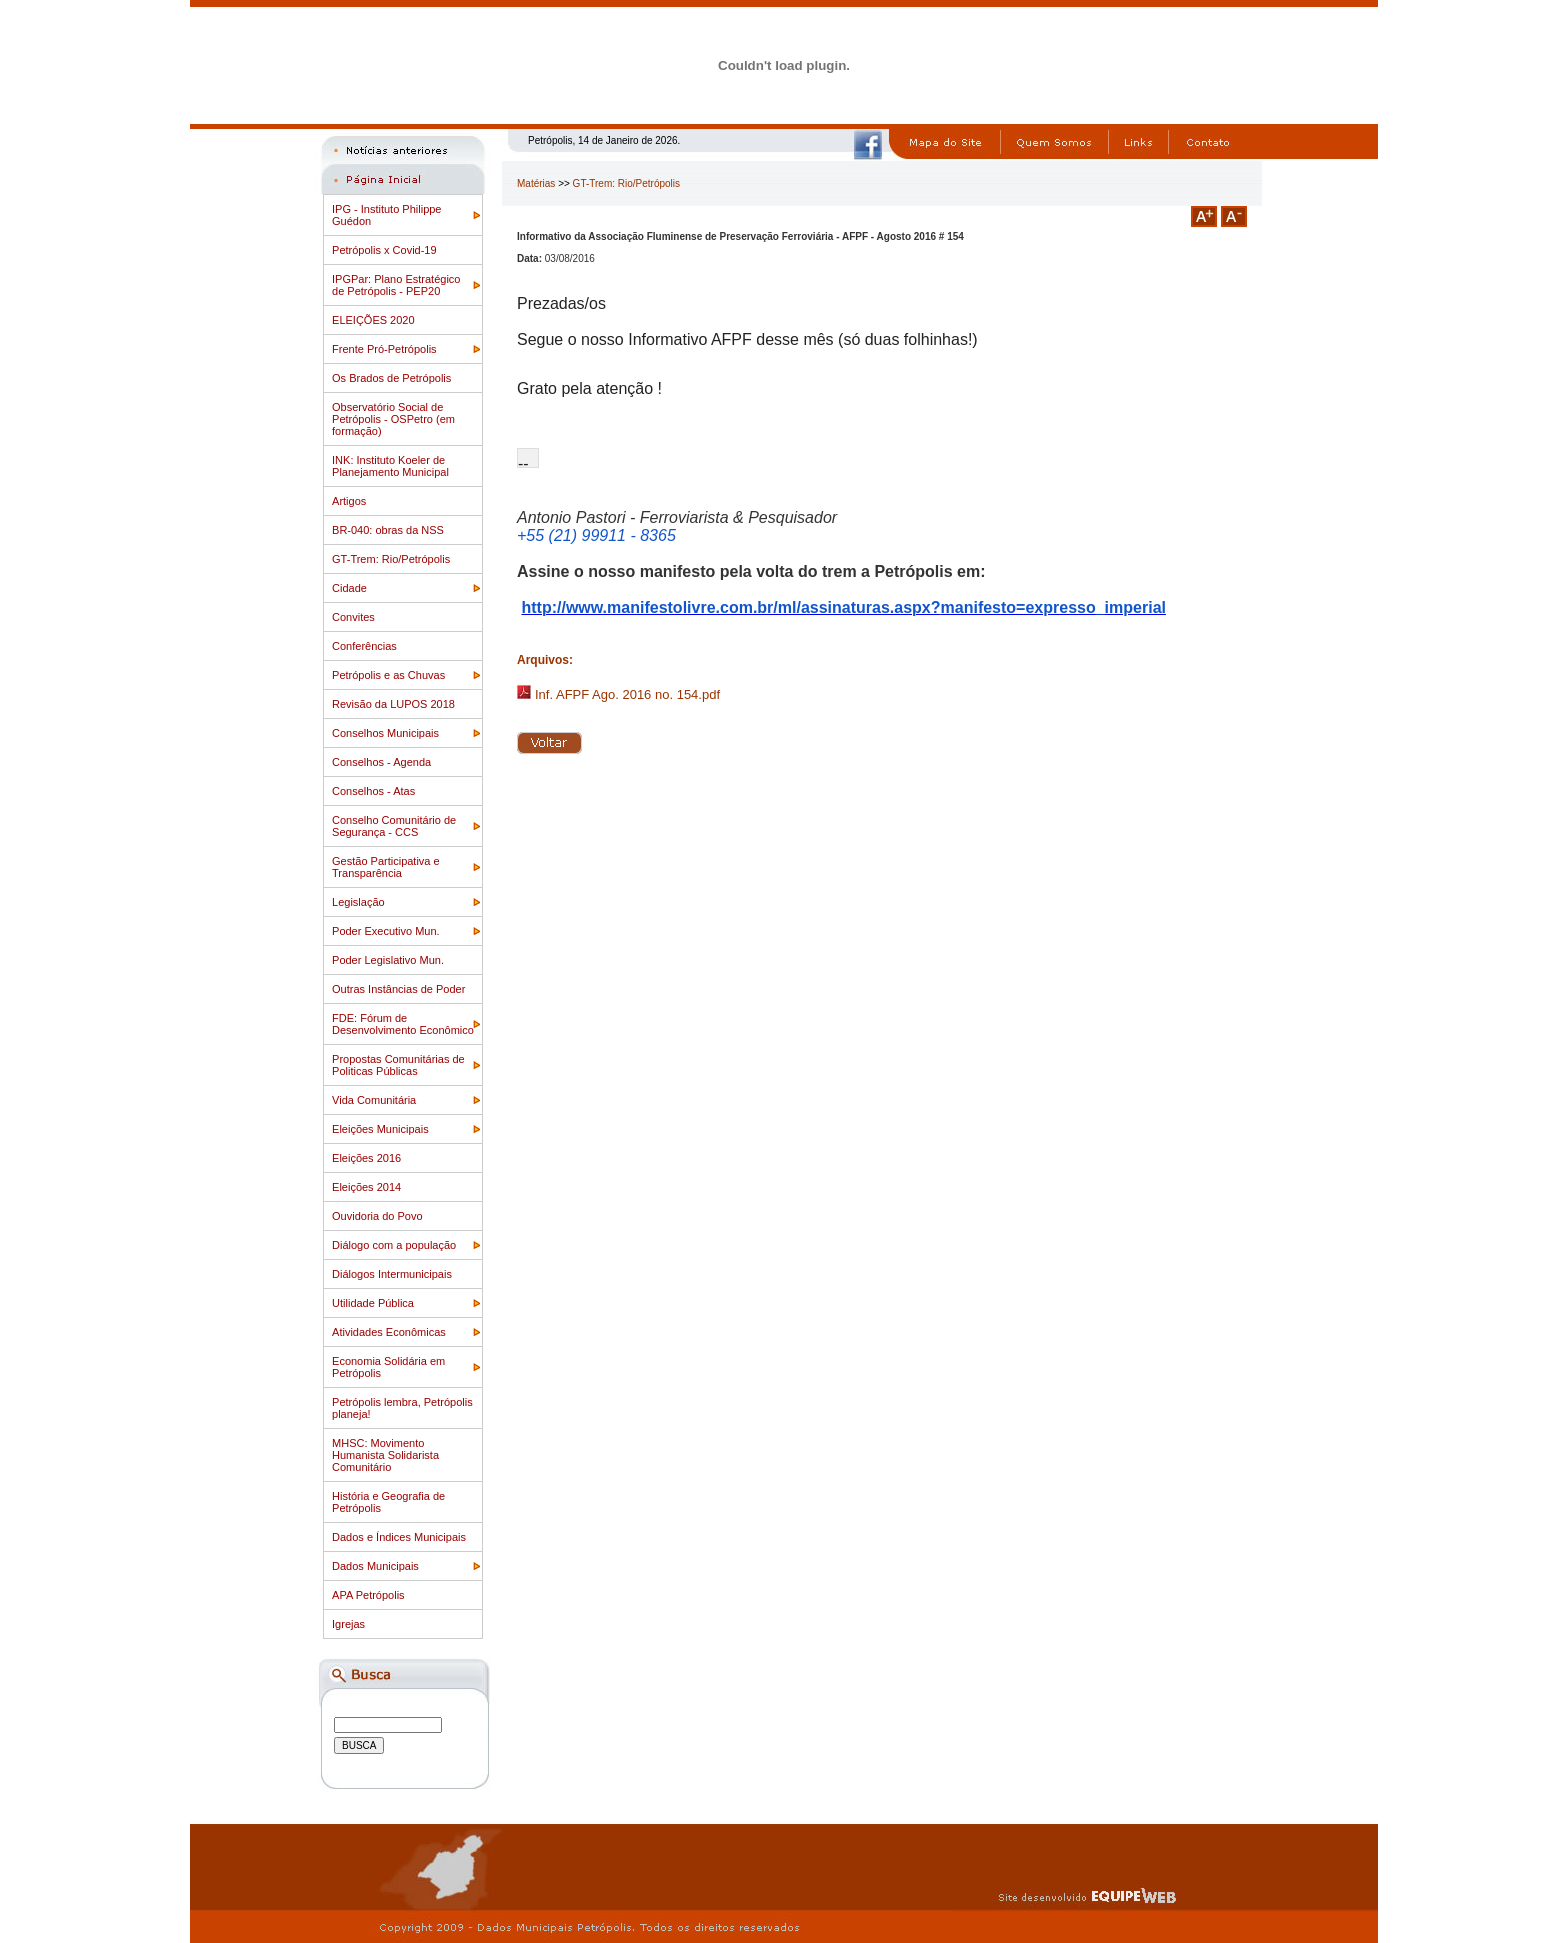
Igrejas (348, 1624)
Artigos (349, 501)
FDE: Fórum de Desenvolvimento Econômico (403, 1024)
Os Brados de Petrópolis (391, 378)
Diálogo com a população (394, 1245)
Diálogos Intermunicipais (392, 1274)
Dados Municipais (375, 1566)
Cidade (349, 588)
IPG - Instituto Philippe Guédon (386, 215)
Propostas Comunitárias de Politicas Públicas (398, 1065)
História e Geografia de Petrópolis (388, 1502)
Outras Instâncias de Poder (398, 989)
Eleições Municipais (380, 1129)
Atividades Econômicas (389, 1332)
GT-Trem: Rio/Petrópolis (391, 559)
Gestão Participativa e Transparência (386, 867)
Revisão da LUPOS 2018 (393, 704)
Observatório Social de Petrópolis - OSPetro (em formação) (393, 419)
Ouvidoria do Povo (377, 1216)
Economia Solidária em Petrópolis (388, 1367)
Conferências (364, 646)
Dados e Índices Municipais (399, 1537)
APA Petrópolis (368, 1595)
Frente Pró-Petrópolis (384, 349)
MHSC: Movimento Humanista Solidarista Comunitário (385, 1455)
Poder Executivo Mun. (386, 931)
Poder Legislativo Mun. (388, 960)
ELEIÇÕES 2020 (373, 320)
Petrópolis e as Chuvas (388, 675)
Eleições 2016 (366, 1158)
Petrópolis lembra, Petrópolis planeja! (402, 1408)
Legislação (358, 902)
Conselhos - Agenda (381, 762)
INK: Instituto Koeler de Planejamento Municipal (390, 466)
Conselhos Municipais (385, 733)
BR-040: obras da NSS (388, 530)
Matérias (536, 183)
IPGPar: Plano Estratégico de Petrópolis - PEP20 (396, 285)
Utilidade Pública (373, 1303)
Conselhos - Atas (373, 791)
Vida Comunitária (374, 1100)
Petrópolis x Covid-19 (384, 250)
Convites (353, 617)
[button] (528, 458)
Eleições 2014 (366, 1187)
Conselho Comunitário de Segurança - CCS (394, 826)
